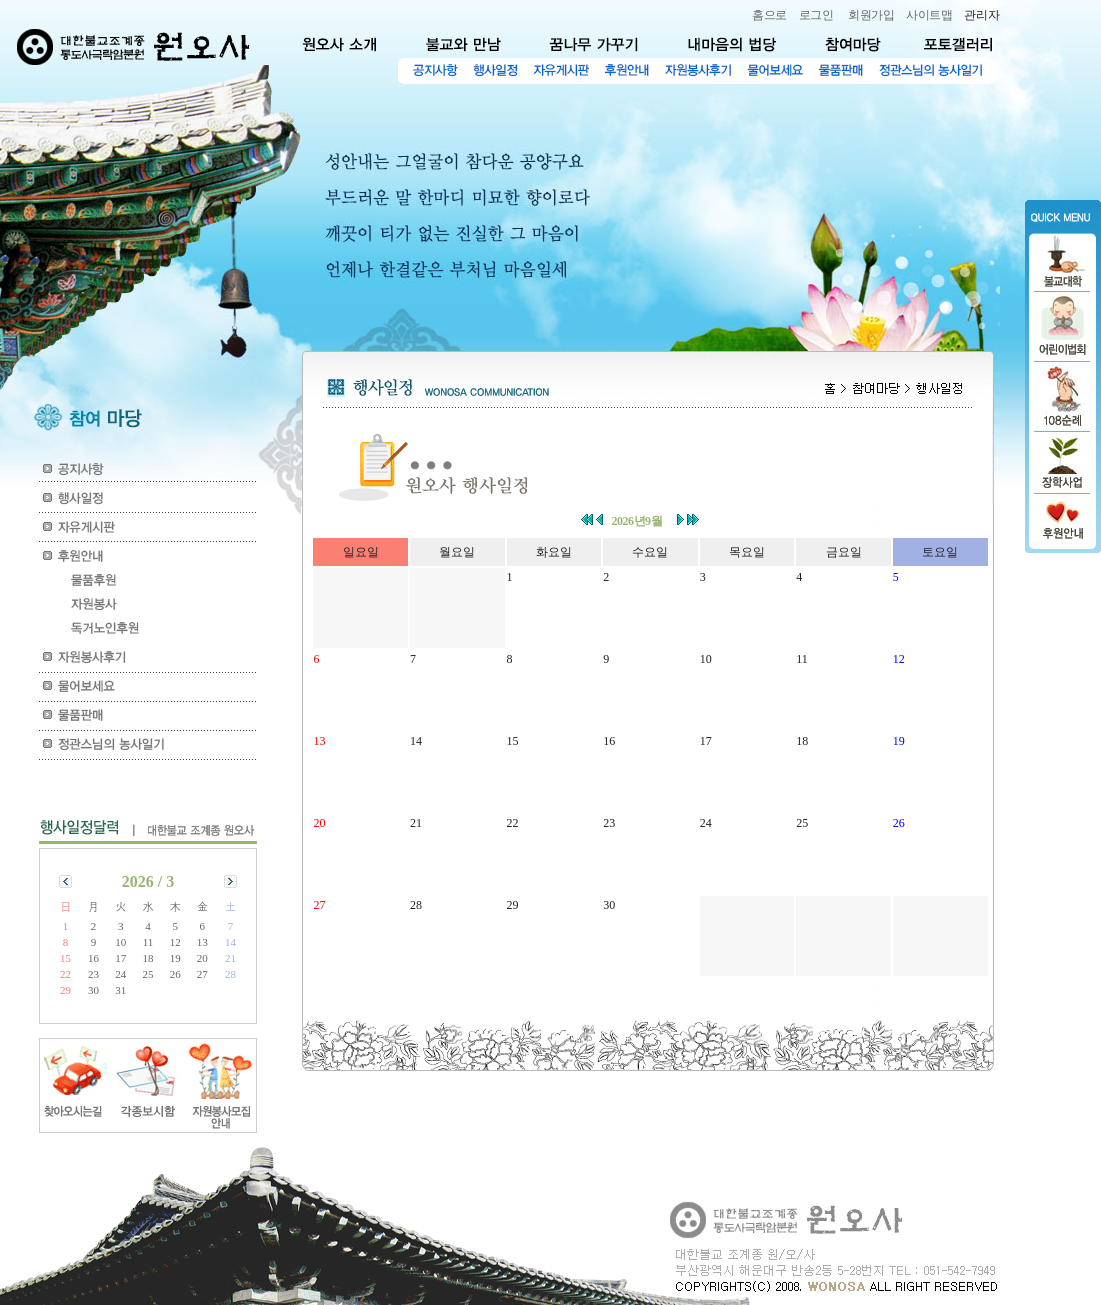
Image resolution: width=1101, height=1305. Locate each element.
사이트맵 (929, 15)
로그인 (816, 15)
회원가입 (871, 15)
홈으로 (769, 15)
